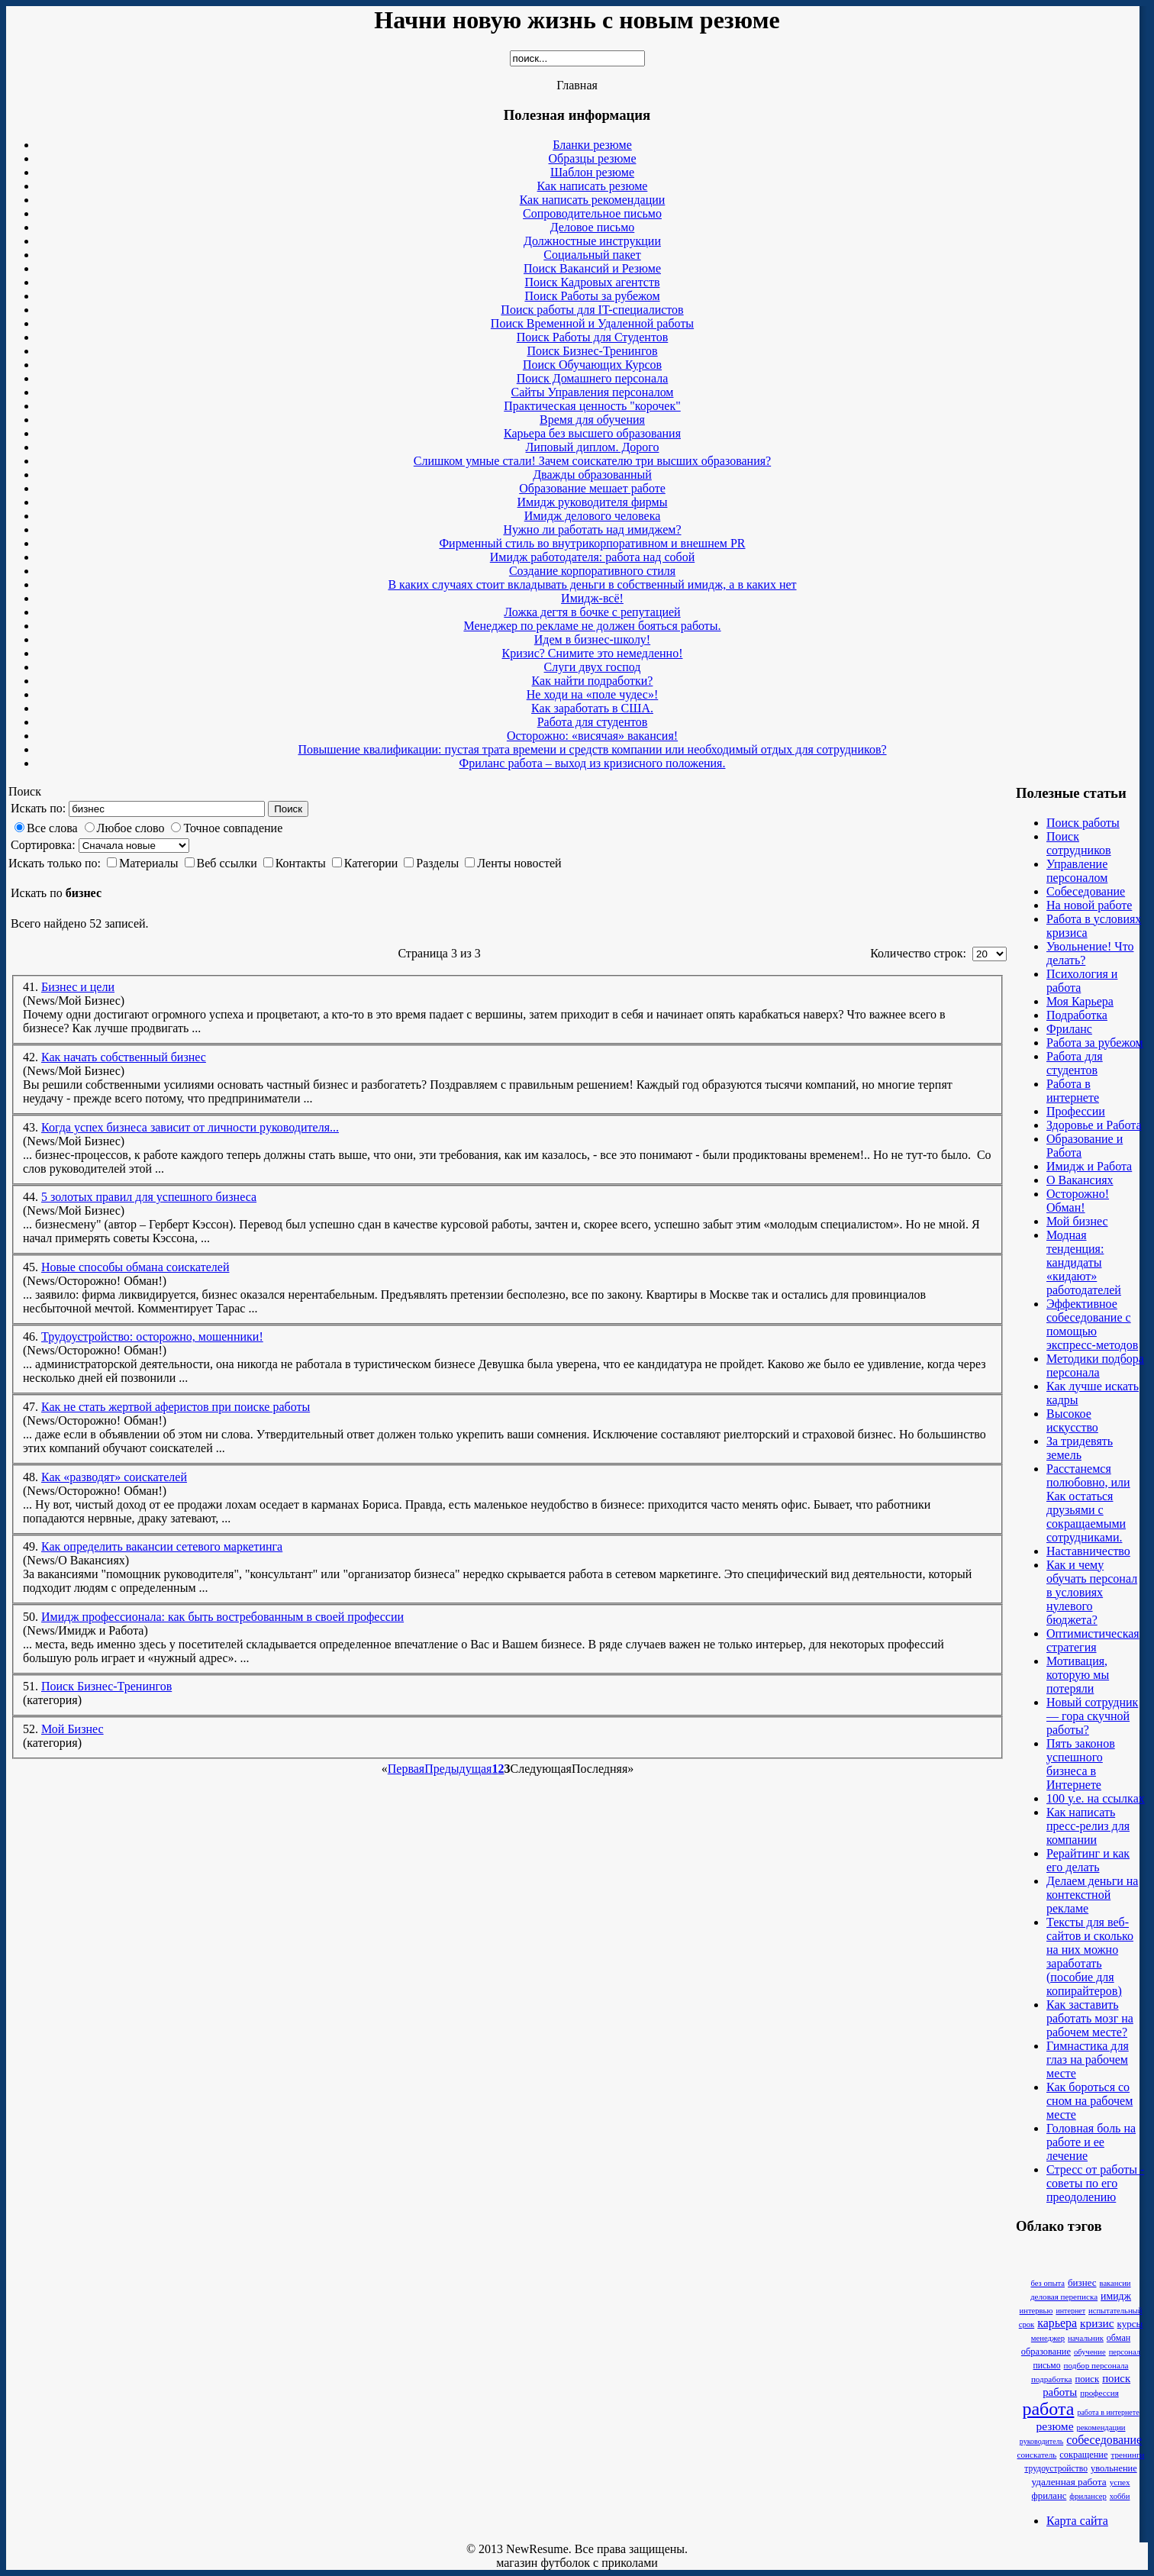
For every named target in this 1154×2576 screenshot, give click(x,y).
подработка (1051, 2379)
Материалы (149, 863)
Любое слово (131, 828)
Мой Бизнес (72, 1728)
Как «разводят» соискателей (114, 1476)
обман (1118, 2337)
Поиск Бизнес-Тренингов (106, 1686)
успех (1120, 2482)
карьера (1057, 2322)
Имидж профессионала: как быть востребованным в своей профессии (222, 1616)
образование (1046, 2351)
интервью (1036, 2310)
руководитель (1041, 2441)
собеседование (1104, 2439)
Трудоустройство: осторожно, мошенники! (152, 1336)
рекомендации (1101, 2427)
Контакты (301, 863)
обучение (1090, 2352)
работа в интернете (1108, 2412)
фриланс (1049, 2495)
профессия (1099, 2392)
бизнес (1082, 2282)
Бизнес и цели (77, 986)
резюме (1054, 2425)
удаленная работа (1069, 2481)
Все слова (52, 828)
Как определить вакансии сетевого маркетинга (161, 1546)
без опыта (1047, 2283)
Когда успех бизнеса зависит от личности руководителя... (190, 1127)
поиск (1087, 2379)
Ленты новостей (519, 863)
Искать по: (38, 808)
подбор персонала (1096, 2365)
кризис (1097, 2322)
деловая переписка (1064, 2296)
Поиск (288, 809)
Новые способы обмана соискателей (135, 1267)
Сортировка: (43, 844)
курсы (1130, 2323)
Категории (371, 863)
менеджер (1048, 2338)
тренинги (1127, 2454)
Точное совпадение (232, 828)
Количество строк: (919, 953)
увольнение (1114, 2468)
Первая (406, 1768)
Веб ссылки (227, 863)
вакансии (1115, 2283)
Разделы (437, 863)
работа (1048, 2409)
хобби (1120, 2496)
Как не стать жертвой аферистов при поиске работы (175, 1406)
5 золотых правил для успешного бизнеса (148, 1196)
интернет (1070, 2310)
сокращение (1083, 2454)
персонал (1124, 2352)
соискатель (1037, 2454)
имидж (1116, 2296)
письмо (1046, 2366)
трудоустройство (1056, 2469)
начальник (1086, 2338)
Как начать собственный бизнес (123, 1057)
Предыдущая (458, 1768)
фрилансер (1087, 2496)
